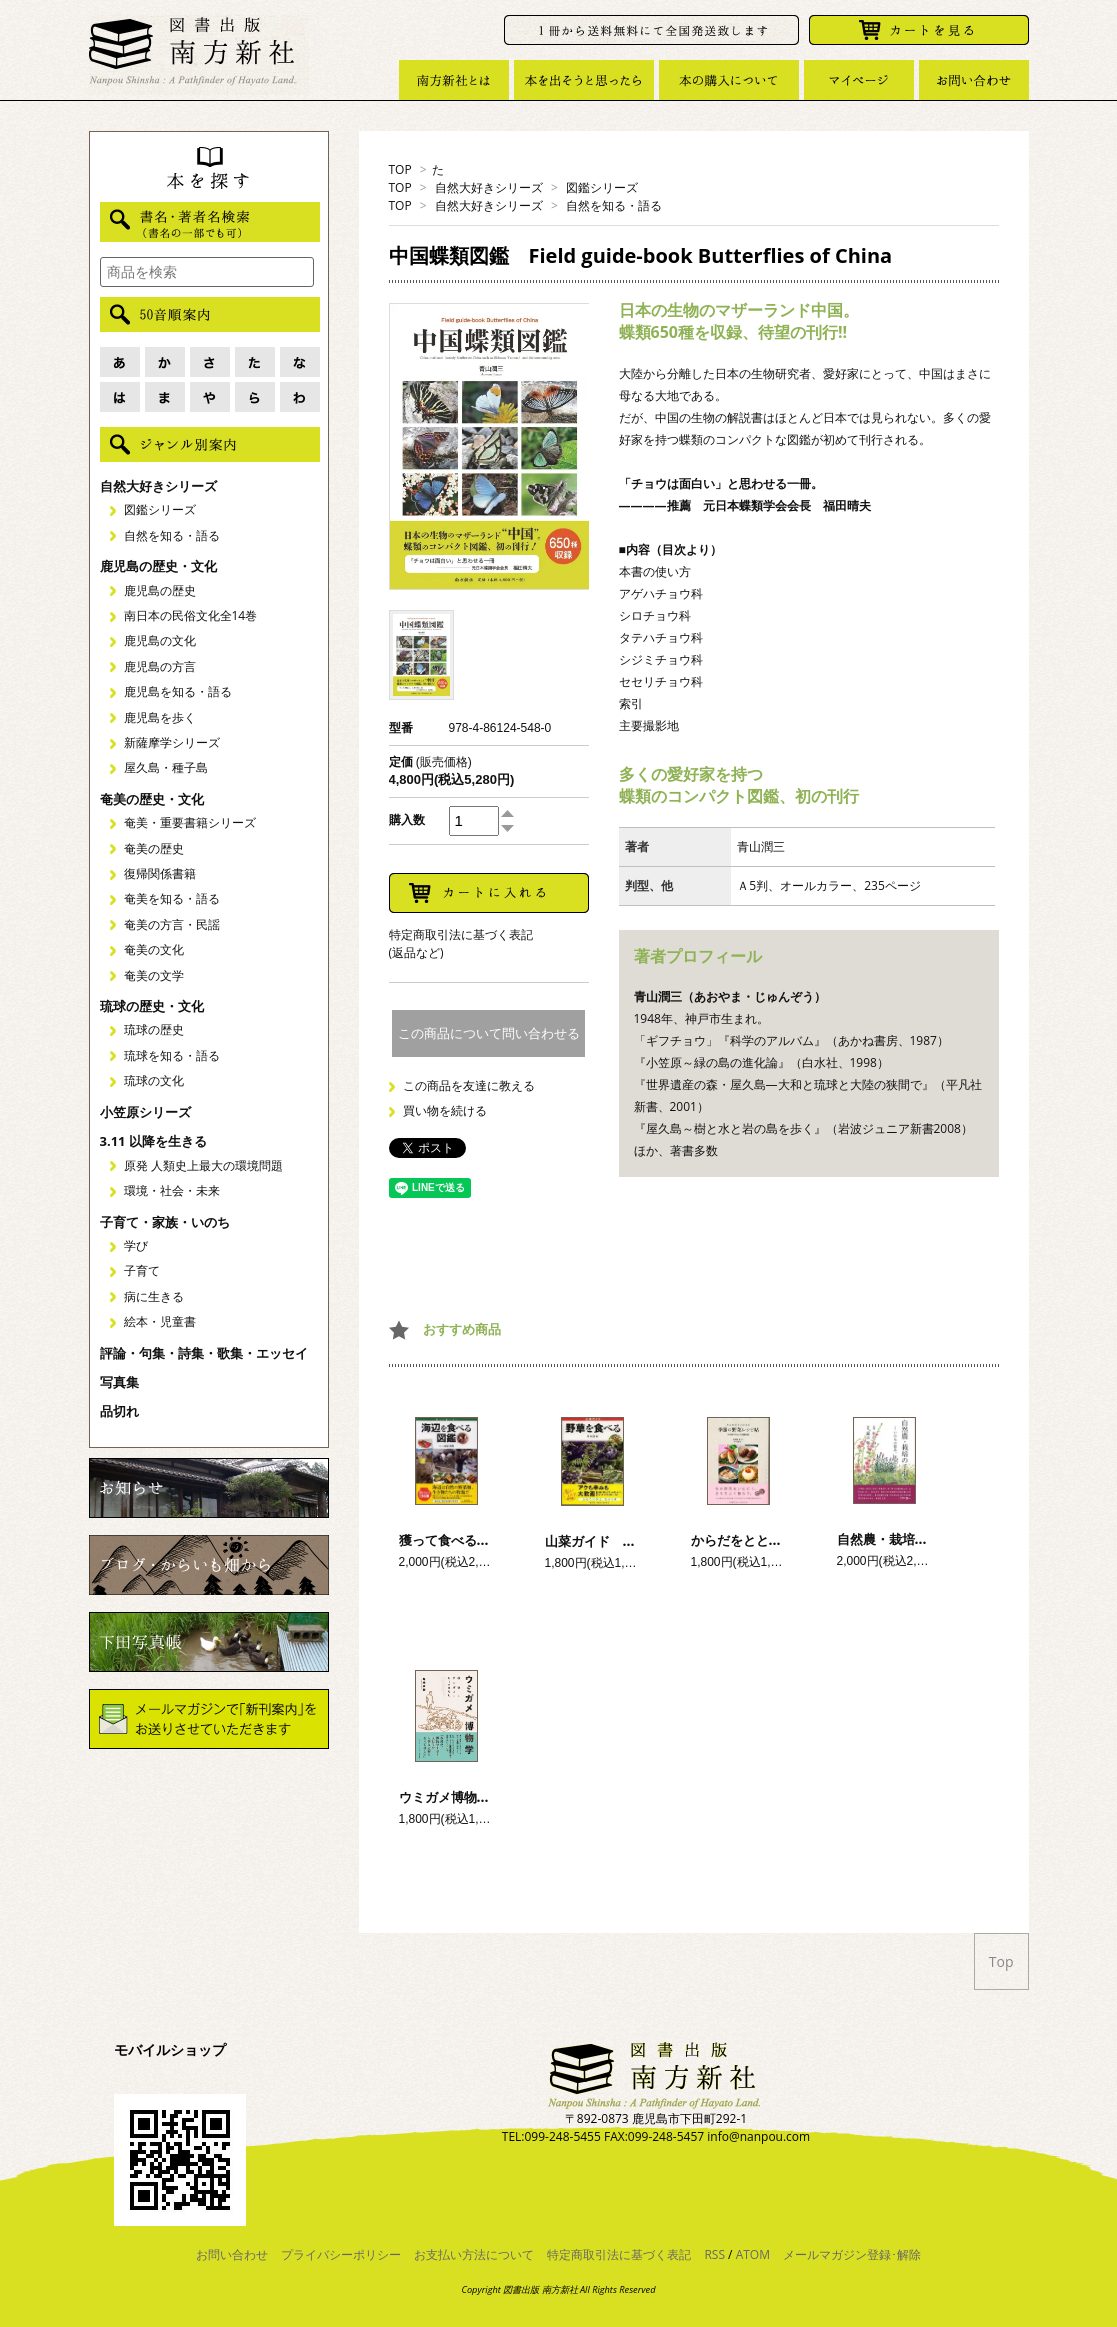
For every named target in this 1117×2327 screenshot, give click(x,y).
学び (136, 1245)
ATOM (753, 2254)
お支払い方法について (474, 2254)
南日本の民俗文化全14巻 (191, 615)
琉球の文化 (154, 1080)
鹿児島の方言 (160, 666)
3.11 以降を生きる (153, 1141)
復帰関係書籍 (160, 873)
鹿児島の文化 (160, 640)
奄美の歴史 (154, 848)
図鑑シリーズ (602, 187)
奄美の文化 (154, 949)
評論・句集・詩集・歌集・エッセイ (204, 1353)
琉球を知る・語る (172, 1055)
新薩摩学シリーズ (172, 742)
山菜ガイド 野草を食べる (623, 1541)
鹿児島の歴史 (160, 590)
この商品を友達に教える (469, 1085)
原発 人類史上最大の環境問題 (203, 1165)
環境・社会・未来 (172, 1190)
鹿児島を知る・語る (178, 691)
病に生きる (154, 1296)
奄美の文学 (154, 975)
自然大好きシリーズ (489, 187)
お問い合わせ (232, 2254)
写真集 (119, 1382)
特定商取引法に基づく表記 (619, 2254)
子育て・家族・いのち (165, 1222)
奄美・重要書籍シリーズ (190, 822)
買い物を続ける (445, 1110)
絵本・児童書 (160, 1321)
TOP (400, 169)
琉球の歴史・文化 (152, 1006)
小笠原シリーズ (145, 1112)
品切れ (119, 1411)
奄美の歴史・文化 (152, 799)
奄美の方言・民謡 (172, 924)
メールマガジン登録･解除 (852, 2254)
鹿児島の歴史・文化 (158, 566)
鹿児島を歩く (160, 717)
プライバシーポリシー (341, 2254)
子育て (142, 1270)
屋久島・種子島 (166, 767)
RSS (714, 2254)
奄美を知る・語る (172, 898)
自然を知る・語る (614, 205)
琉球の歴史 (154, 1029)
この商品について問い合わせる (489, 1033)
